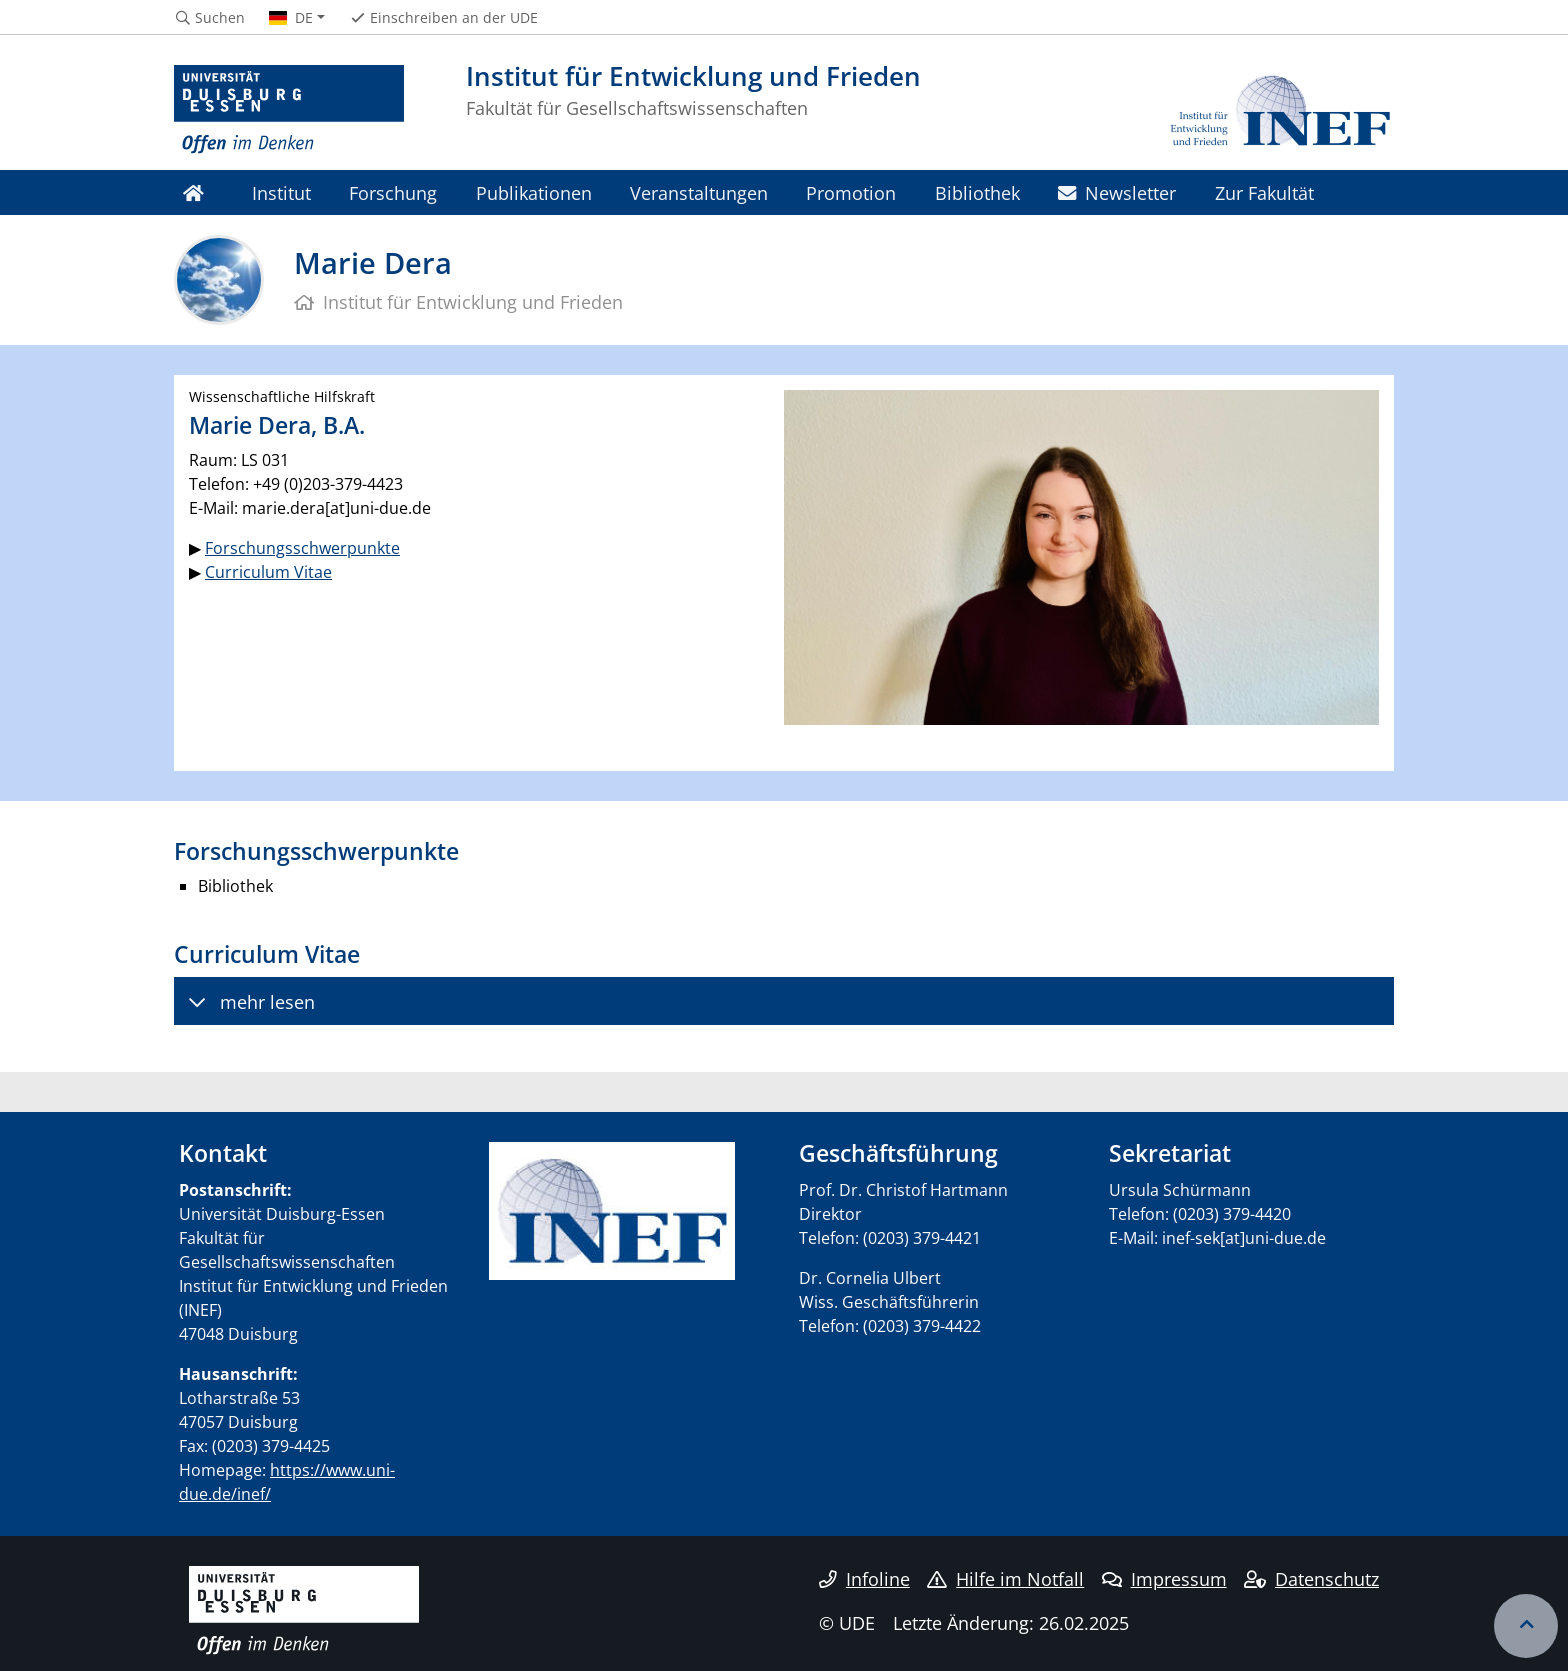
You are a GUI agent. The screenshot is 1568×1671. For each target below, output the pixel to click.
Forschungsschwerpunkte (302, 548)
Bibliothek (977, 192)
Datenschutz (1311, 1579)
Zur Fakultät (1264, 192)
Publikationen (534, 192)
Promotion (851, 192)
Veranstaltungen (699, 192)
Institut (281, 192)
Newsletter (1117, 192)
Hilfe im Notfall (1005, 1579)
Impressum (1164, 1579)
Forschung (393, 192)
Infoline (864, 1579)
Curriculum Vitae (268, 572)
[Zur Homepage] (289, 110)
